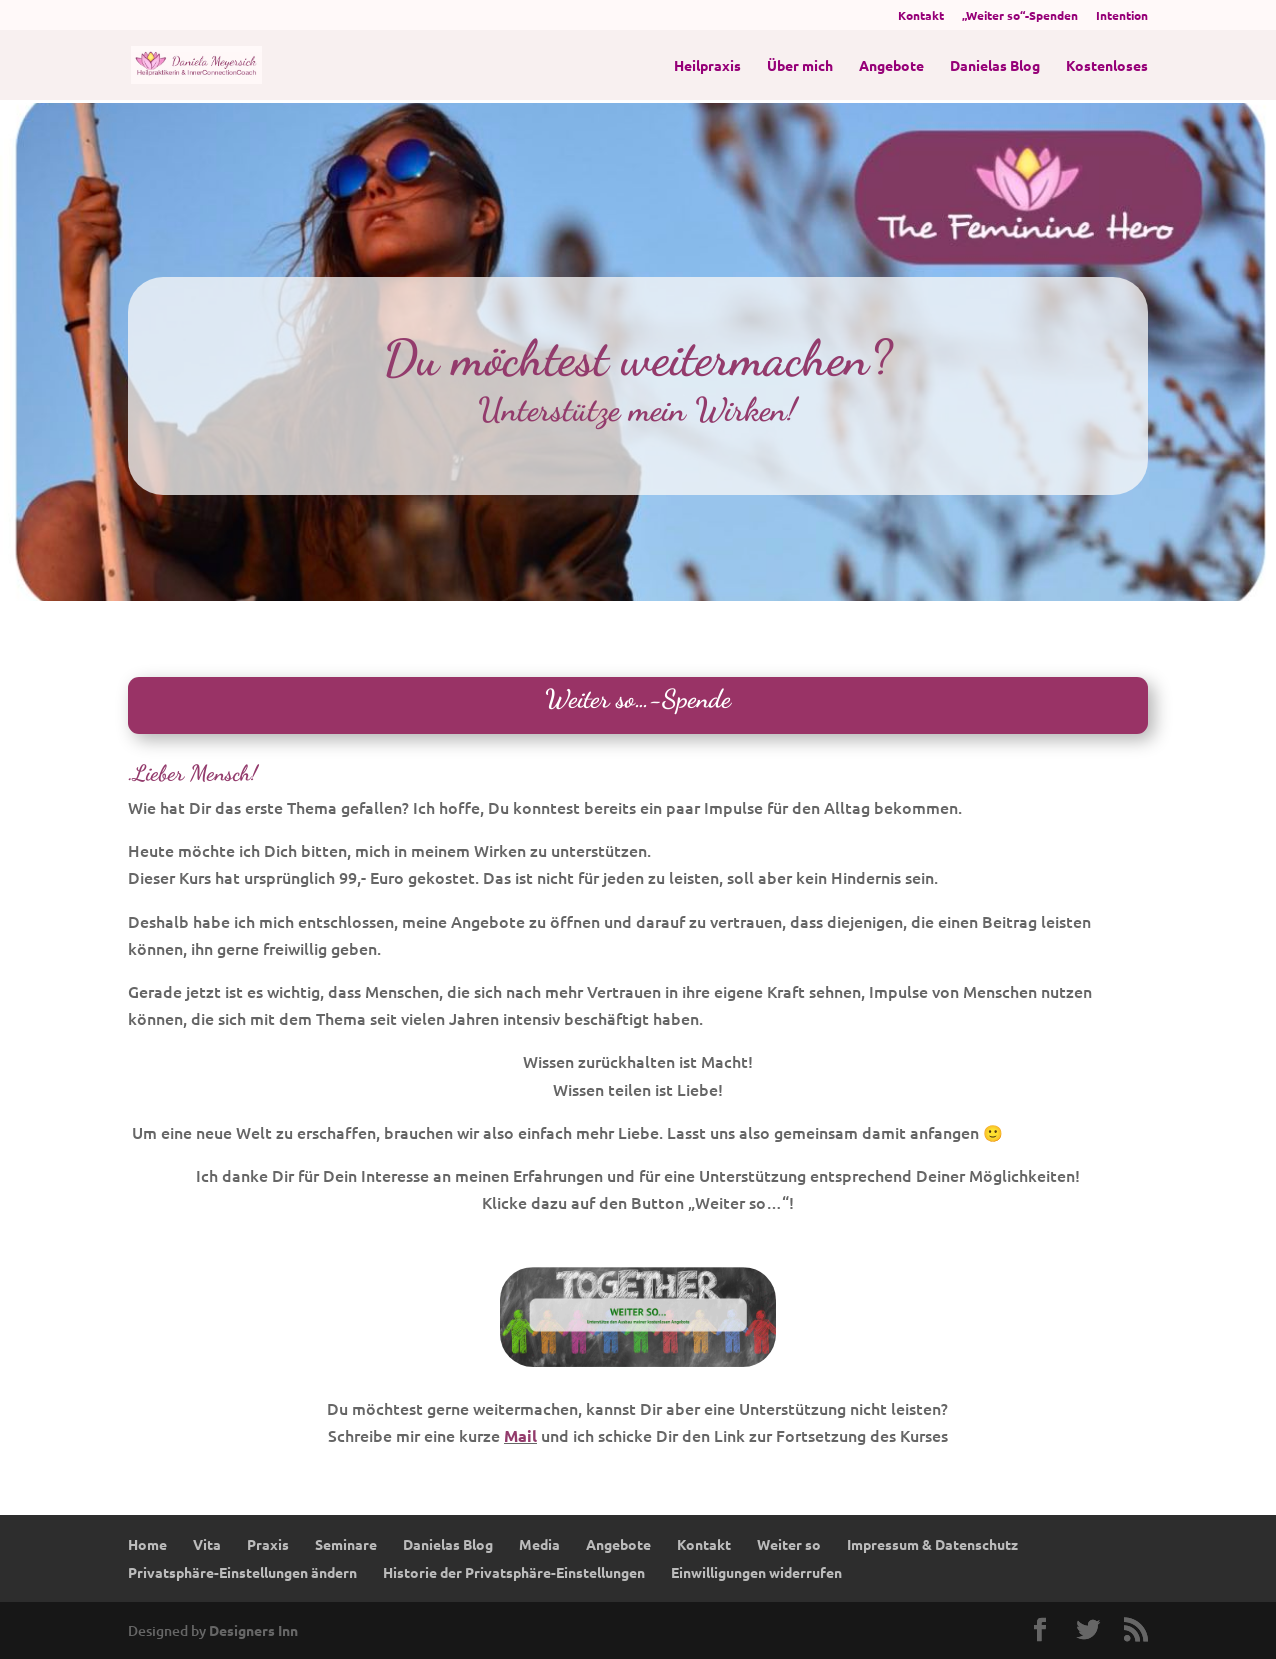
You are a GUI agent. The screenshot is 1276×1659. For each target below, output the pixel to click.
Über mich (800, 66)
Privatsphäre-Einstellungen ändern (242, 1572)
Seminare (346, 1544)
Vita (207, 1544)
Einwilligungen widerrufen (756, 1572)
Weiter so (789, 1544)
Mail (520, 1435)
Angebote (891, 66)
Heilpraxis (707, 66)
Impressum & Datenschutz (932, 1544)
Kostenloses (1107, 66)
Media (539, 1544)
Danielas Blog (995, 66)
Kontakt (921, 16)
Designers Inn (253, 1630)
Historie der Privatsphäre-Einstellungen (514, 1572)
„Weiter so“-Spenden (1020, 16)
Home (147, 1544)
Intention (1122, 16)
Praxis (268, 1544)
